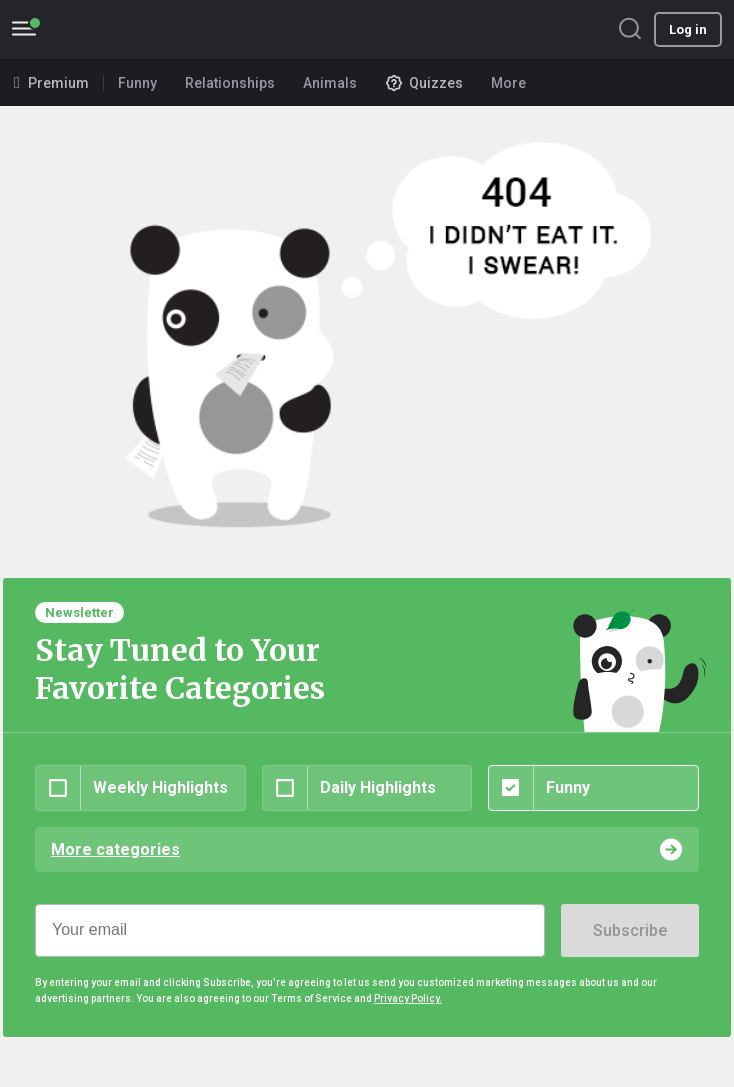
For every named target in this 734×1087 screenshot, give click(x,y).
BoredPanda (118, 29)
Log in (688, 29)
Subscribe (630, 930)
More (515, 83)
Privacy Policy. (408, 998)
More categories (115, 849)
